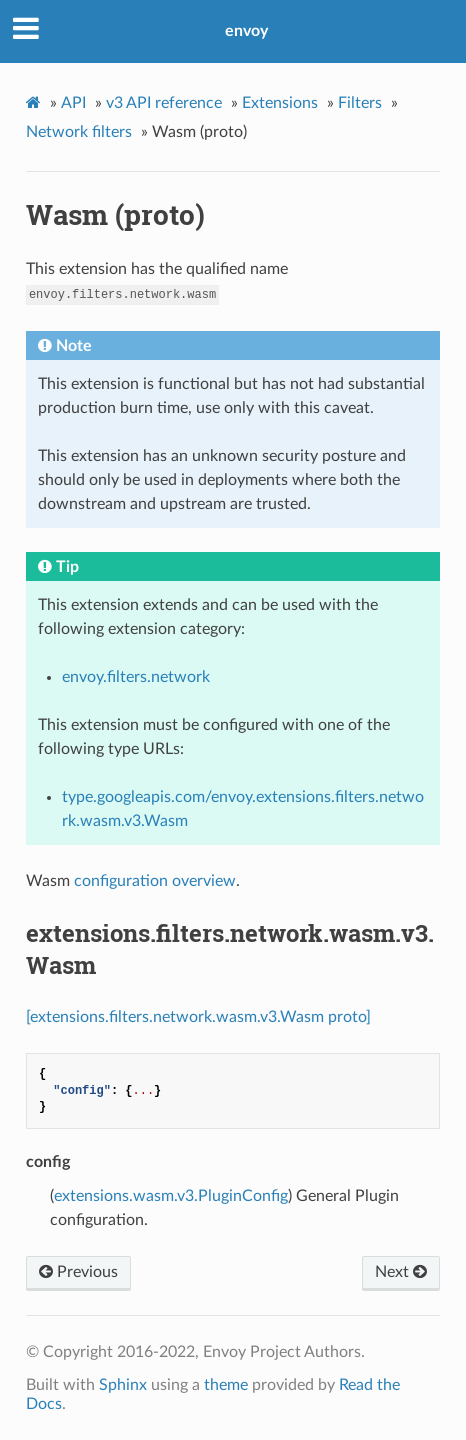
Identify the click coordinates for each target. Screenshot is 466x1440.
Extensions (280, 103)
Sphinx (123, 1385)
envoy (246, 31)
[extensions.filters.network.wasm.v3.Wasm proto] (198, 1017)
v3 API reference (164, 103)
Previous (78, 1272)
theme (226, 1385)
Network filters (79, 132)
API (73, 103)
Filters (360, 103)
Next (401, 1272)
